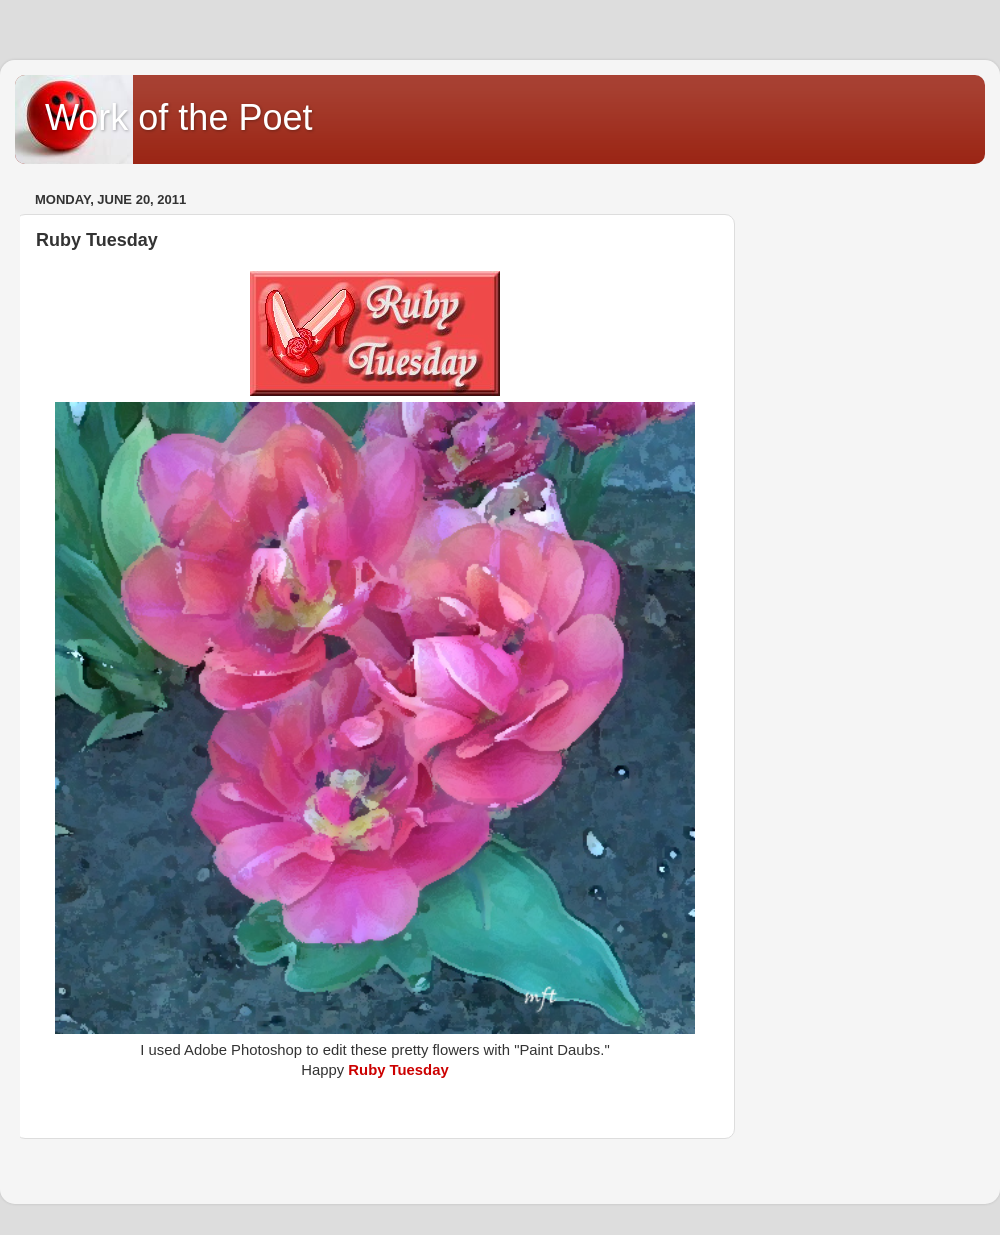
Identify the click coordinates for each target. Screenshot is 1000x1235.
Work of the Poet (178, 117)
